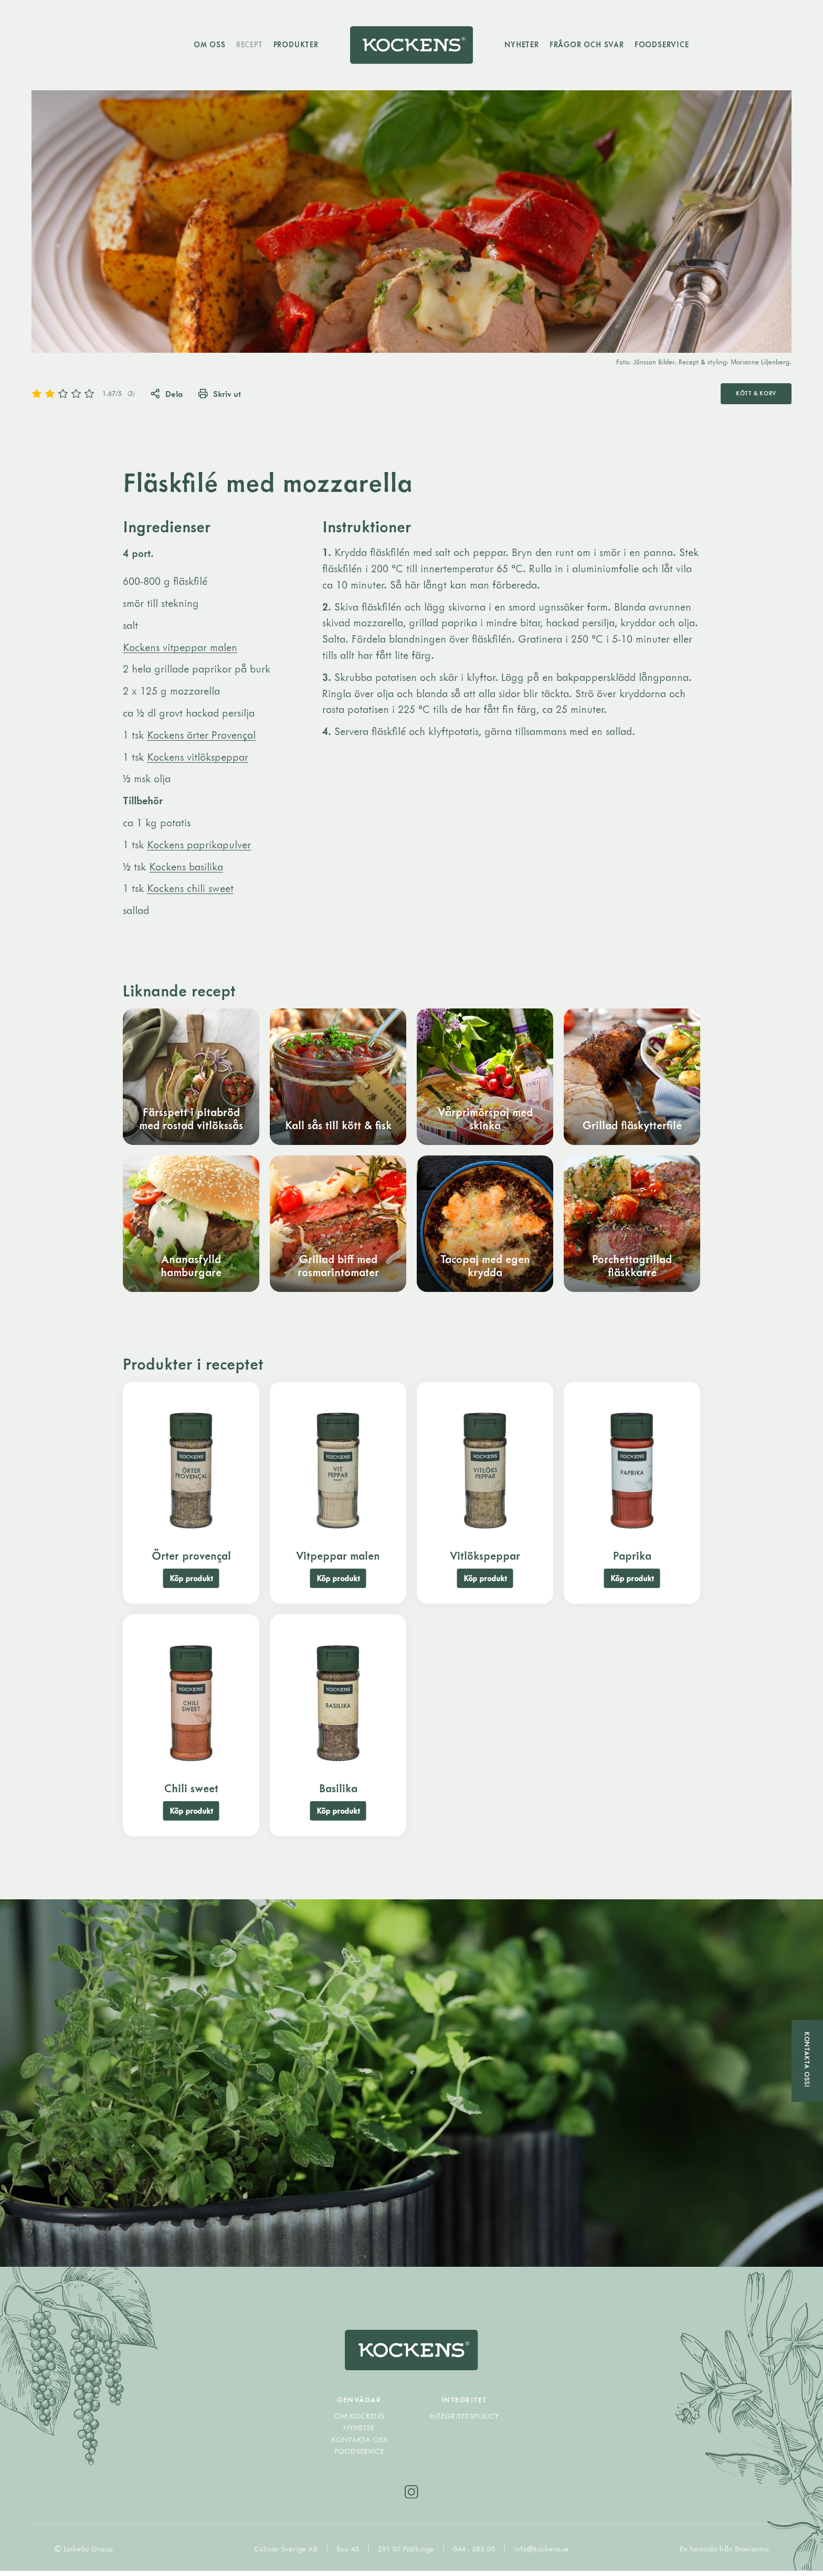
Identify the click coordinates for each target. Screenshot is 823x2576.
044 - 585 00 (475, 2554)
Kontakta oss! (807, 2059)
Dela (167, 394)
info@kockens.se (541, 2554)
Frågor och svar (588, 45)
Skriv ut (221, 394)
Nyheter (523, 45)
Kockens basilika (186, 867)
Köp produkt (191, 1580)
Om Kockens (359, 2421)
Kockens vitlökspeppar (197, 757)
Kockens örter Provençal (201, 735)
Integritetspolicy (464, 2421)
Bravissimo (752, 2554)
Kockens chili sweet (190, 889)
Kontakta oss (359, 2444)
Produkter (294, 45)
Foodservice (663, 45)
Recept (248, 45)
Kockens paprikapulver (199, 845)
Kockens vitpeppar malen (180, 648)
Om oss (208, 45)
